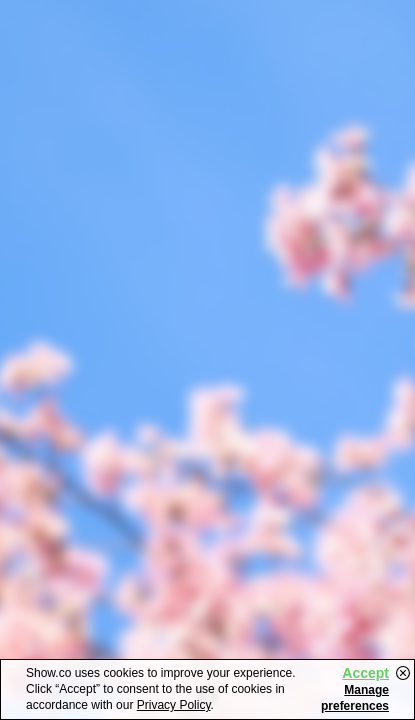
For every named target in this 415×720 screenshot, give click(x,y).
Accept (365, 673)
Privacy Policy (174, 705)
